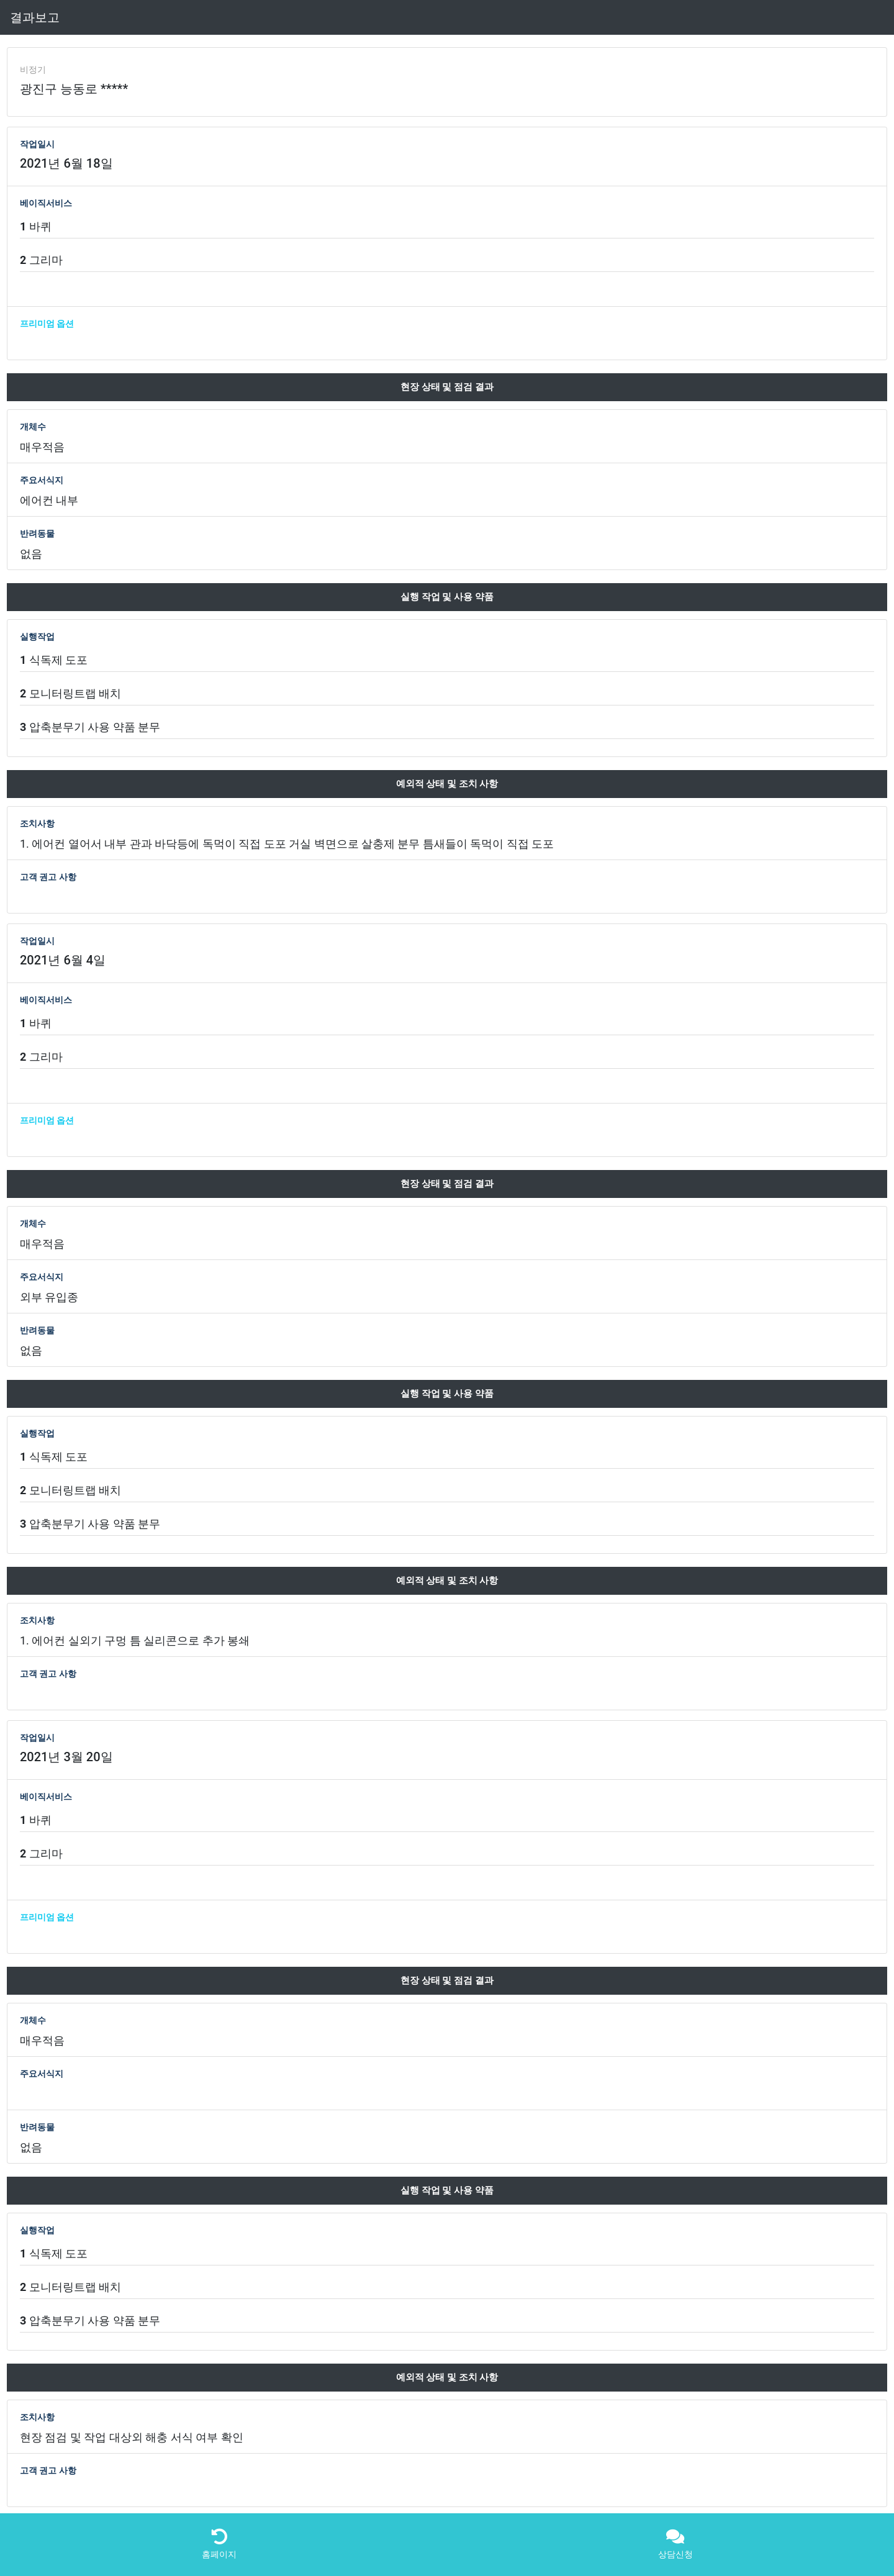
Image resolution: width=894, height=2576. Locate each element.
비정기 (33, 70)
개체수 (33, 427)
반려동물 (37, 533)
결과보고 (35, 17)
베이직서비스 (46, 203)
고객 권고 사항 (48, 877)
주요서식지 (41, 480)
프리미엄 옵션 (47, 324)
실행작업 (37, 637)
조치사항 (37, 823)
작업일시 (37, 144)
